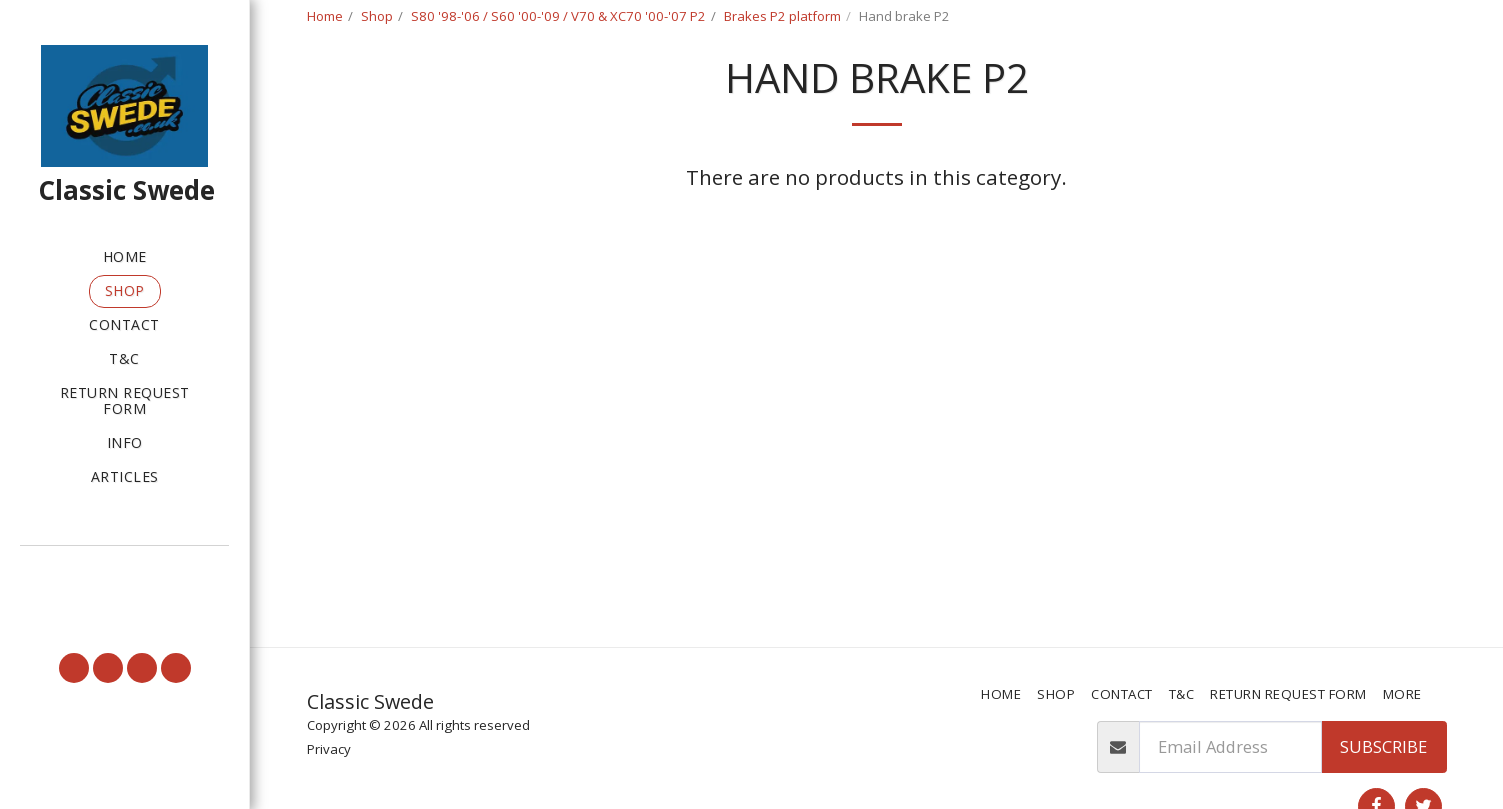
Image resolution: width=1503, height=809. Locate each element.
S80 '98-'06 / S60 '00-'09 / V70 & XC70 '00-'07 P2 (558, 16)
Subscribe (1383, 746)
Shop (377, 16)
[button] (124, 574)
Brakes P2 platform (782, 16)
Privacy (329, 749)
